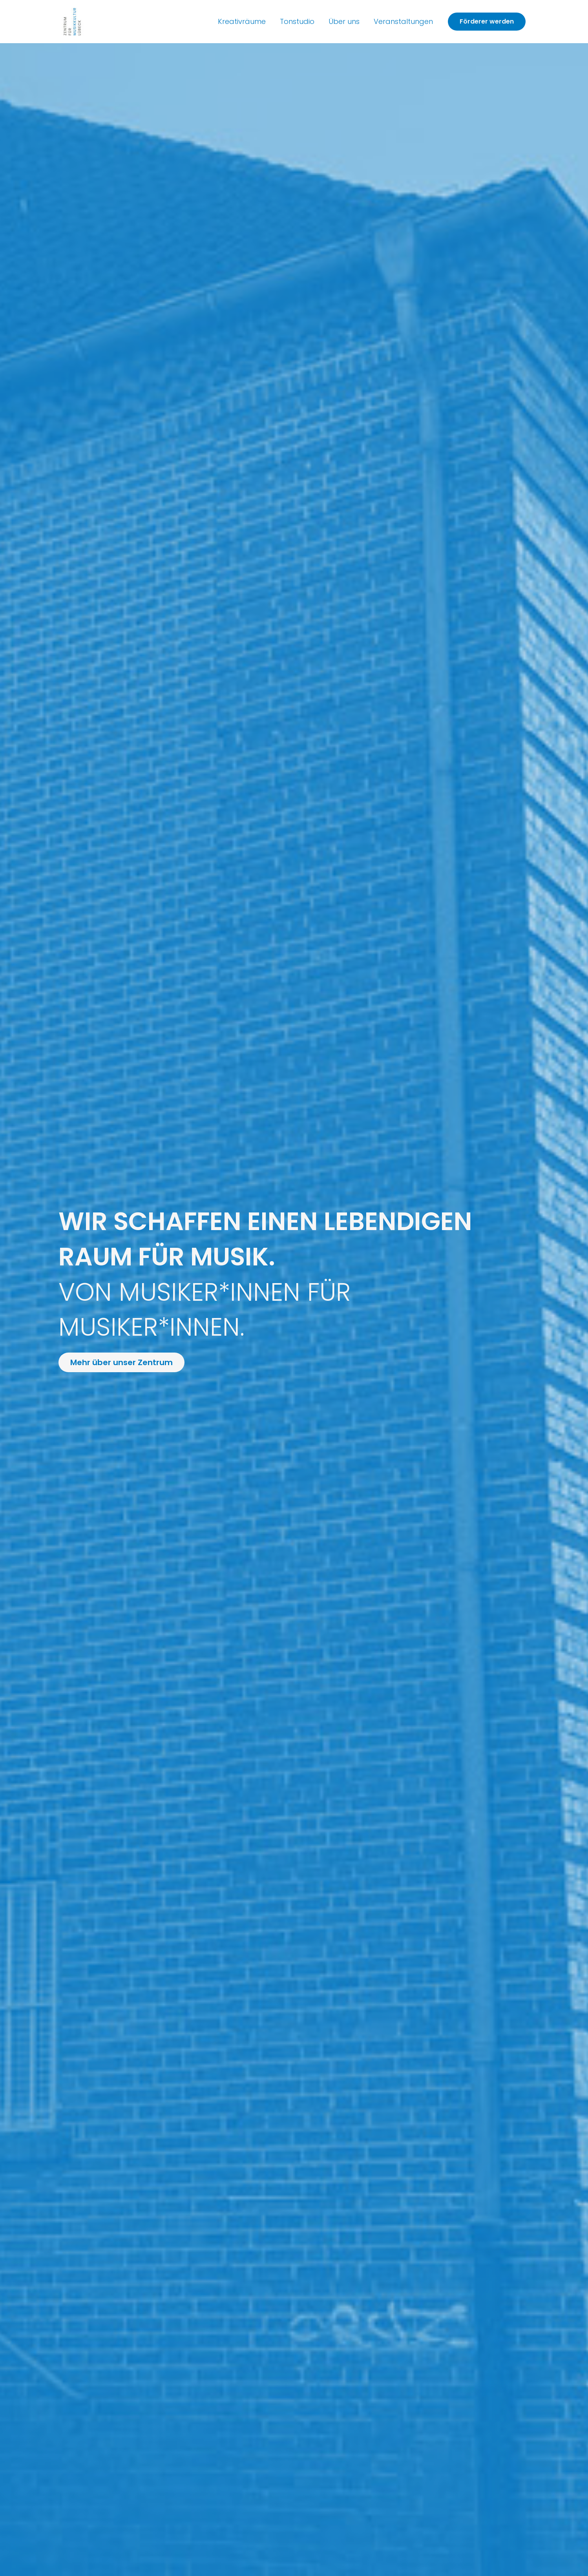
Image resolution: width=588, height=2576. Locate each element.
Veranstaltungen (403, 21)
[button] (487, 22)
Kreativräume (242, 21)
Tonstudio (297, 21)
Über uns (344, 21)
